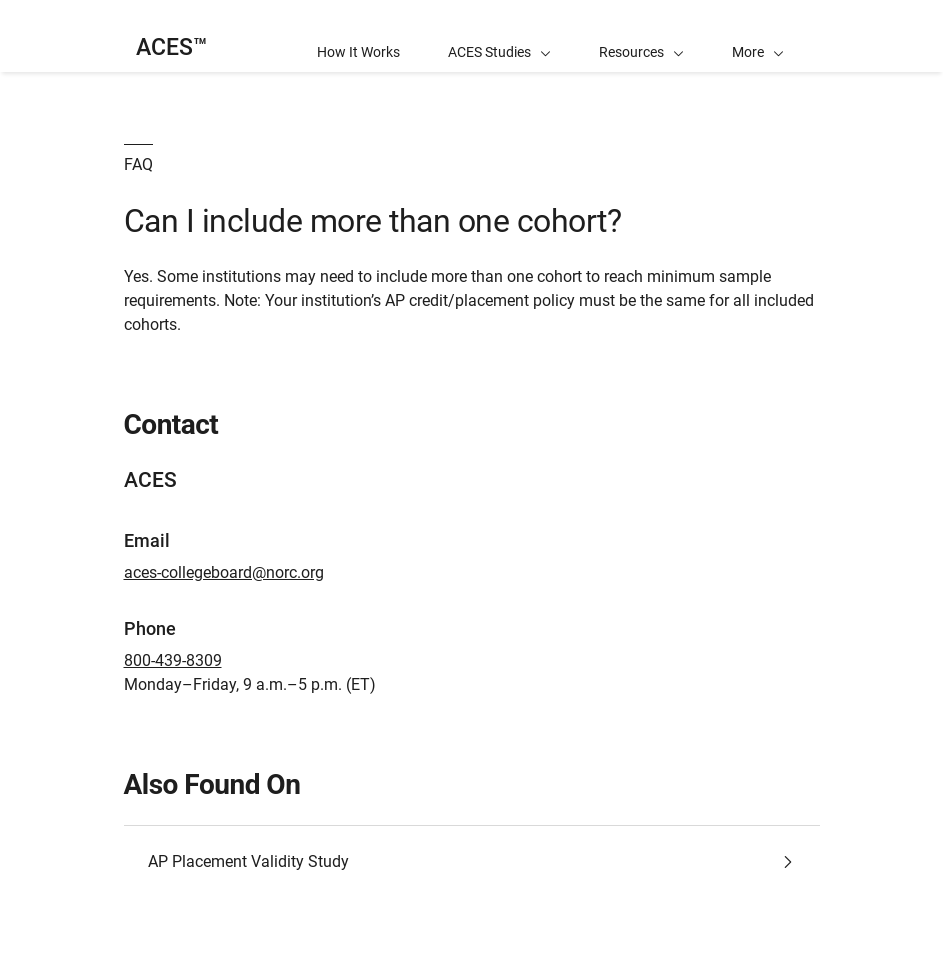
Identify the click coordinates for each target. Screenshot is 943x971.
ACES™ (171, 47)
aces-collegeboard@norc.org (224, 572)
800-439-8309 (173, 660)
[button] (758, 36)
